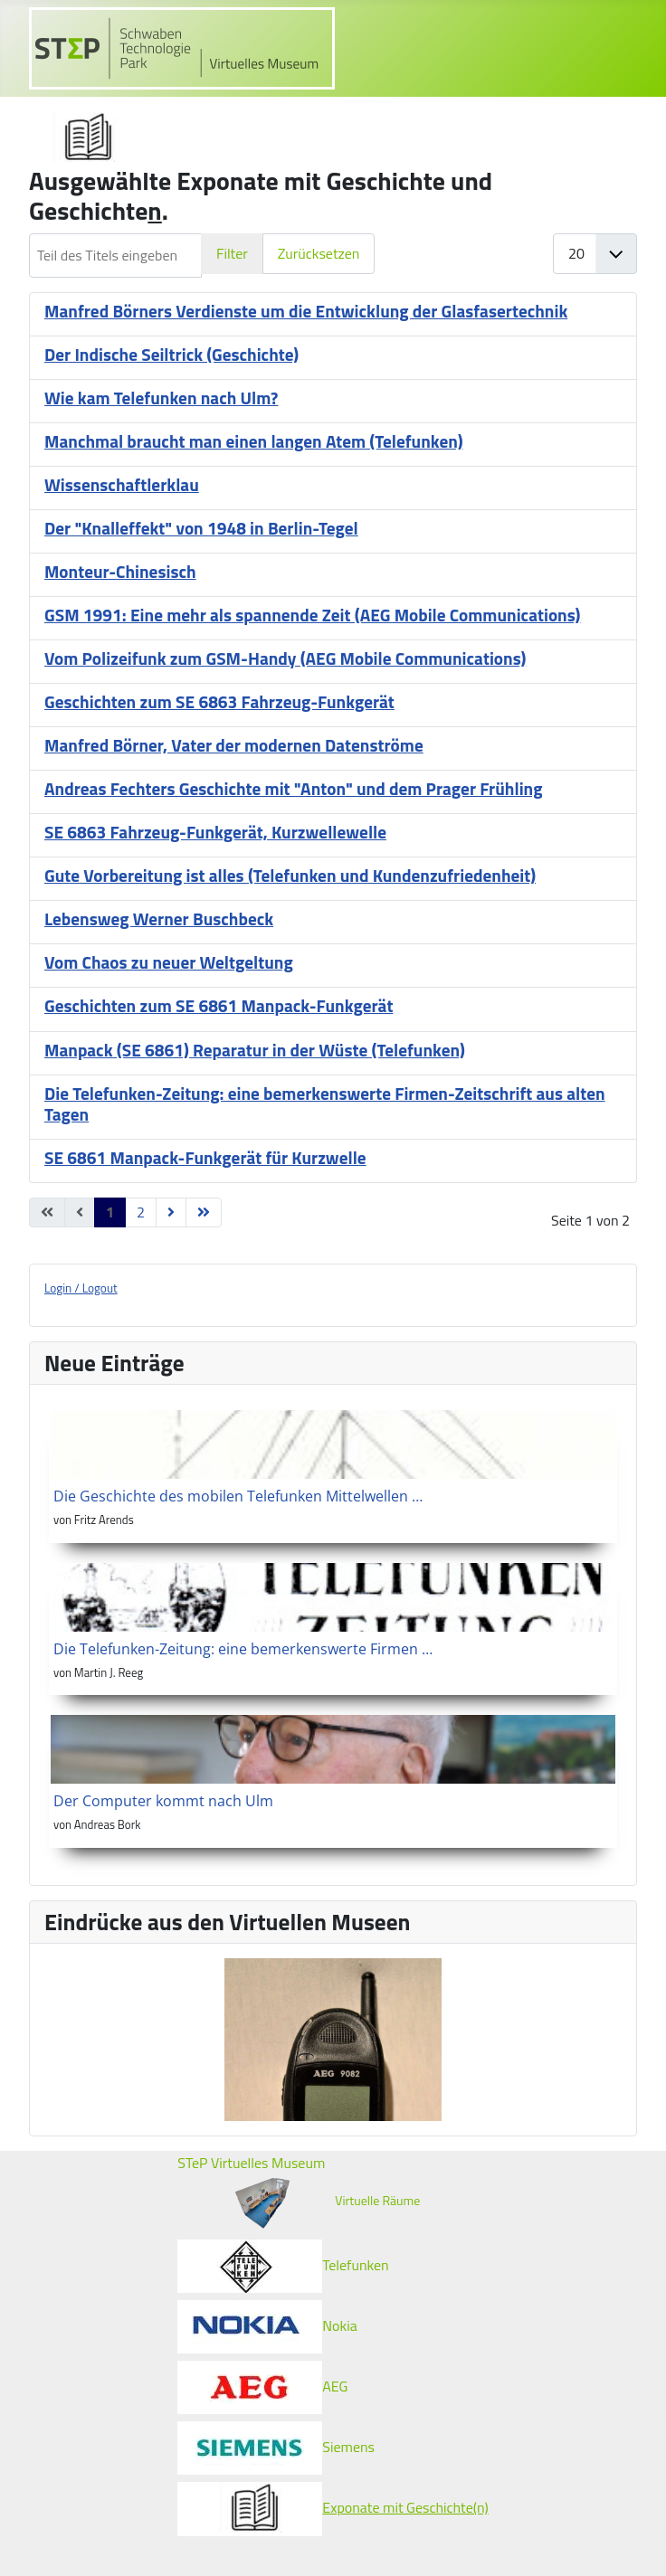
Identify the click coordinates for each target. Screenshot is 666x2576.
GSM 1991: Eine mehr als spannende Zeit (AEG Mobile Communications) (312, 614)
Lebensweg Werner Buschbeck (158, 918)
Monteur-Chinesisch (120, 571)
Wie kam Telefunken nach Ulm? (161, 397)
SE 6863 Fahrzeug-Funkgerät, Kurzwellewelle (215, 832)
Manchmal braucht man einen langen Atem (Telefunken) (253, 441)
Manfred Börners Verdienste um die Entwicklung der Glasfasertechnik (305, 311)
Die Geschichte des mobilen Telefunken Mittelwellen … (238, 1496)
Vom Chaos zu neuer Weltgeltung (168, 962)
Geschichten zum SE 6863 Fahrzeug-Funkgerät (219, 701)
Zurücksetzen (319, 253)
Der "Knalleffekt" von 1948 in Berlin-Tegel (201, 528)
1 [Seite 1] (110, 1212)
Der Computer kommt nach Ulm (163, 1801)
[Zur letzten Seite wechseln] (204, 1212)
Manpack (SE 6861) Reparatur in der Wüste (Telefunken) (254, 1050)
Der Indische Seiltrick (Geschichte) (171, 354)
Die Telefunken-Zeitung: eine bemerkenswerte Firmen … (243, 1649)
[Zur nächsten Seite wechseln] (171, 1212)
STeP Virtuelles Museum (251, 2163)
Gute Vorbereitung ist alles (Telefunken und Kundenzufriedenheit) (290, 875)
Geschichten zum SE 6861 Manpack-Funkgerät (218, 1005)
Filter (232, 253)
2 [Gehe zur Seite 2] (141, 1212)
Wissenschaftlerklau (121, 484)
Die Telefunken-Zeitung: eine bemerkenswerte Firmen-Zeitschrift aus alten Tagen (324, 1103)
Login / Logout (81, 1288)
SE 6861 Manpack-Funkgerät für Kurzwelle (205, 1157)
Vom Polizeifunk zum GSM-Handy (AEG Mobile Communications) (285, 658)
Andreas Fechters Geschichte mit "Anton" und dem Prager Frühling (293, 788)
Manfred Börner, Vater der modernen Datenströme (233, 745)
